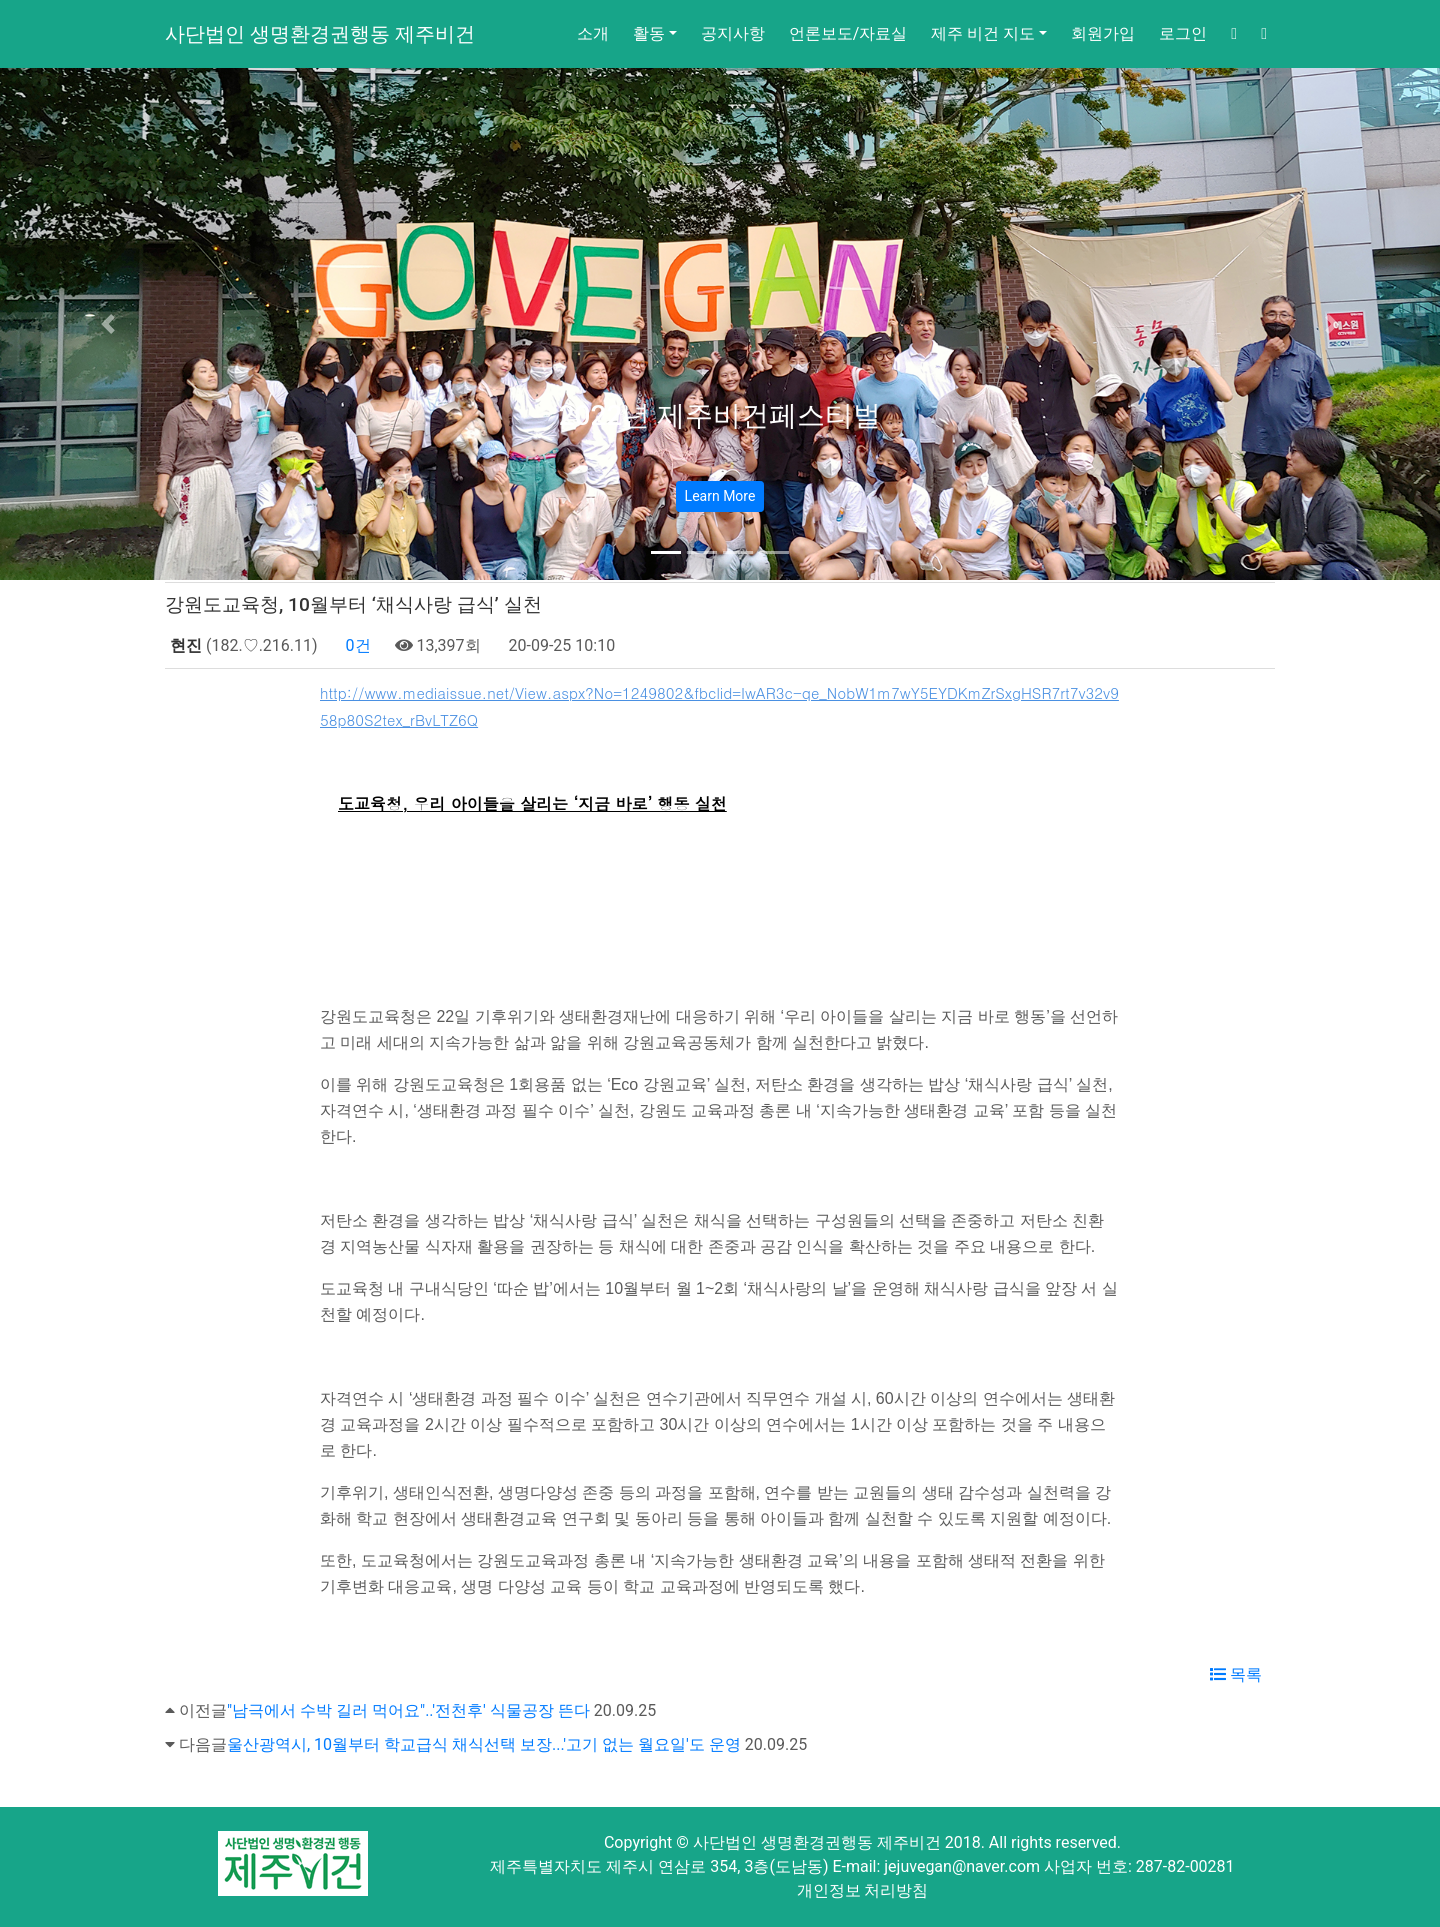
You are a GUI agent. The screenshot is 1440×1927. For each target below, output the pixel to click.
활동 (649, 33)
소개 (593, 33)
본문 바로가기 (0, 0)
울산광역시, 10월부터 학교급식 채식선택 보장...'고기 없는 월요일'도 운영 (484, 1744)
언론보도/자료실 (848, 33)
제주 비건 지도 (983, 33)
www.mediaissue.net (338, 899)
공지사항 (733, 33)
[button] (108, 324)
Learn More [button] (720, 496)
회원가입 (1103, 33)
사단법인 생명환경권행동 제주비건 (320, 34)
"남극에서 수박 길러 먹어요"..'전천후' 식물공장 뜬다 (408, 1710)
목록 (1236, 1674)
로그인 (1183, 33)
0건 (356, 645)
